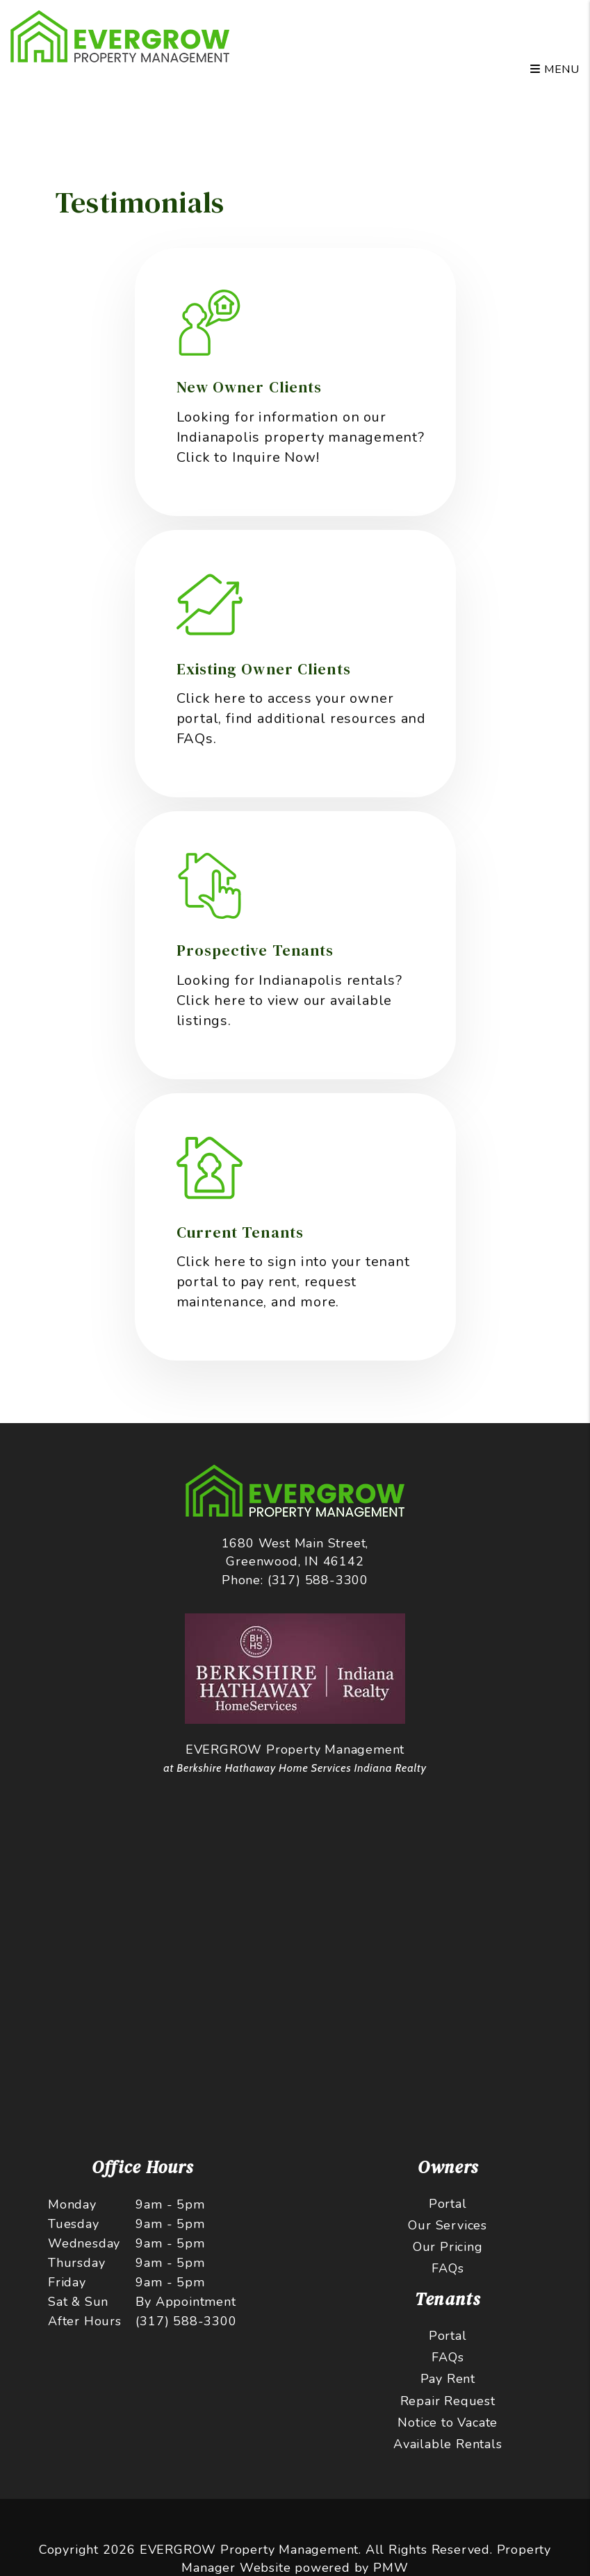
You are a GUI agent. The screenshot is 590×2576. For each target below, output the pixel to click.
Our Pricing (448, 2246)
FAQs (448, 2268)
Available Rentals (447, 2444)
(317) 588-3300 (318, 1580)
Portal (448, 2203)
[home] (119, 35)
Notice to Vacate (448, 2422)
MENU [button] (555, 69)
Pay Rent (447, 2378)
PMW (390, 2567)
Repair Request (447, 2401)
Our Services (447, 2225)
